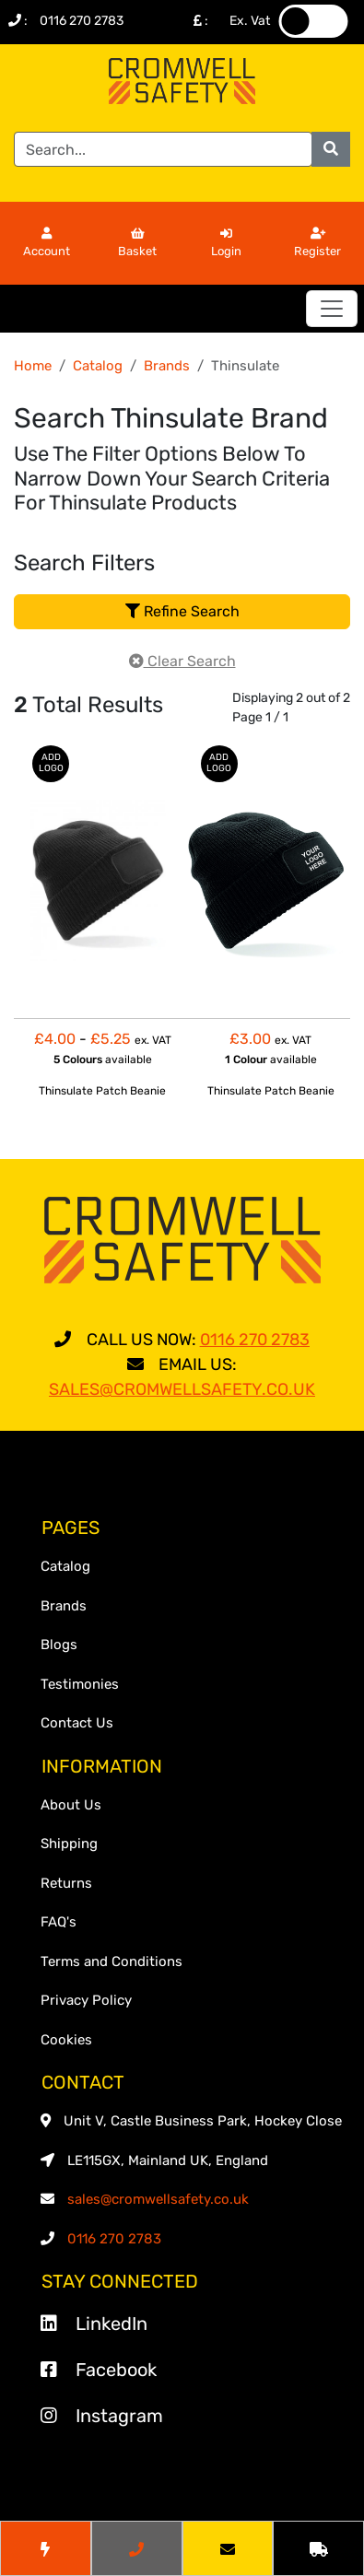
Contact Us (77, 1723)
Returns (66, 1883)
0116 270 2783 (81, 21)
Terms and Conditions (111, 1961)
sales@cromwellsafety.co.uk (158, 2199)
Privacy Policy (86, 2000)
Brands (167, 365)
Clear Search (182, 661)
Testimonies (80, 1684)
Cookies (66, 2040)
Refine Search (182, 611)
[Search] (163, 149)
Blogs (59, 1644)
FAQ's (58, 1922)
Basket (137, 243)
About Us (71, 1805)
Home (33, 365)
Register (317, 243)
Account (46, 243)
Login (226, 243)
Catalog (98, 365)
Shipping (69, 1843)
